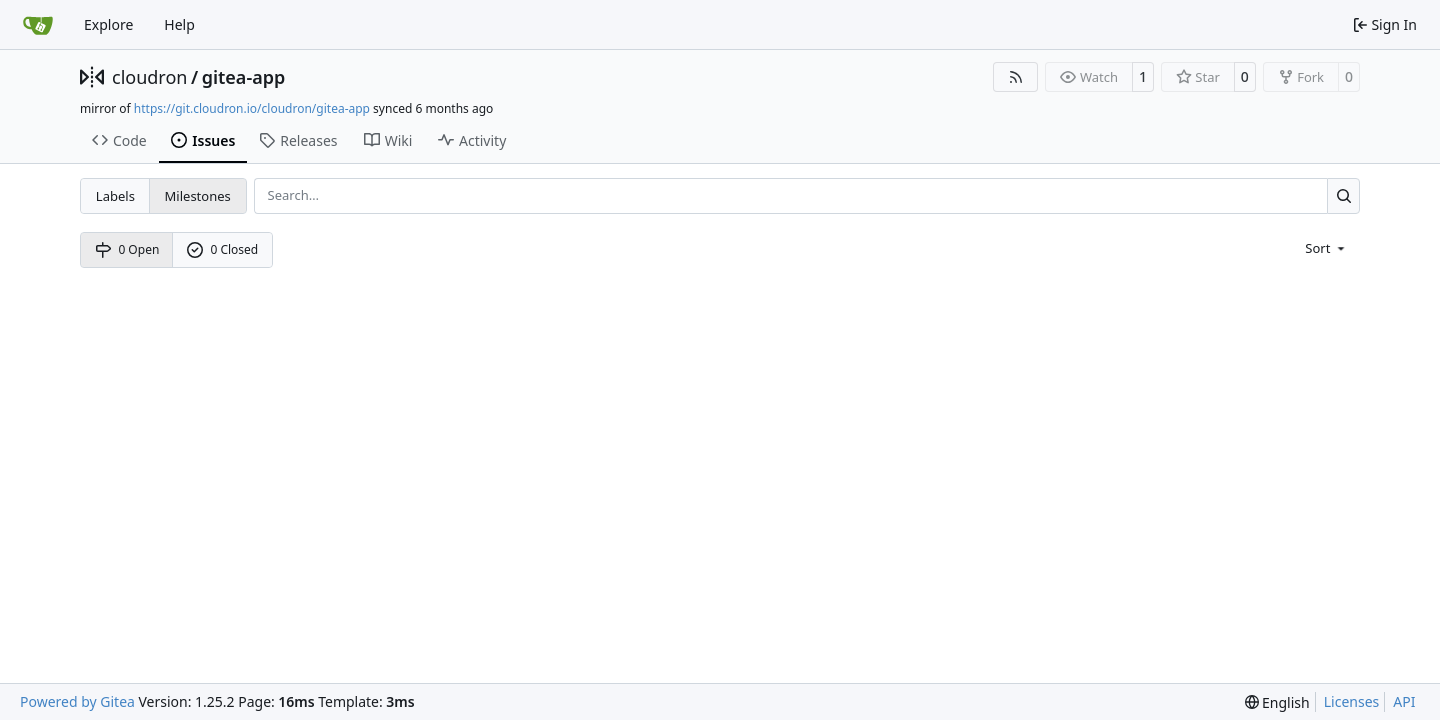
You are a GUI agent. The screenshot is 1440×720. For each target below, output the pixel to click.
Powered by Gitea (77, 701)
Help (179, 24)
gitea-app (244, 77)
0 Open (127, 249)
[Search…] (1343, 195)
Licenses (1352, 701)
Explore (108, 24)
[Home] (38, 25)
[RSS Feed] (1016, 77)
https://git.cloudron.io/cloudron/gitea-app (252, 108)
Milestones (198, 196)
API (1404, 701)
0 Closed (223, 249)
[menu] (1326, 247)
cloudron (149, 77)
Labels (115, 196)
